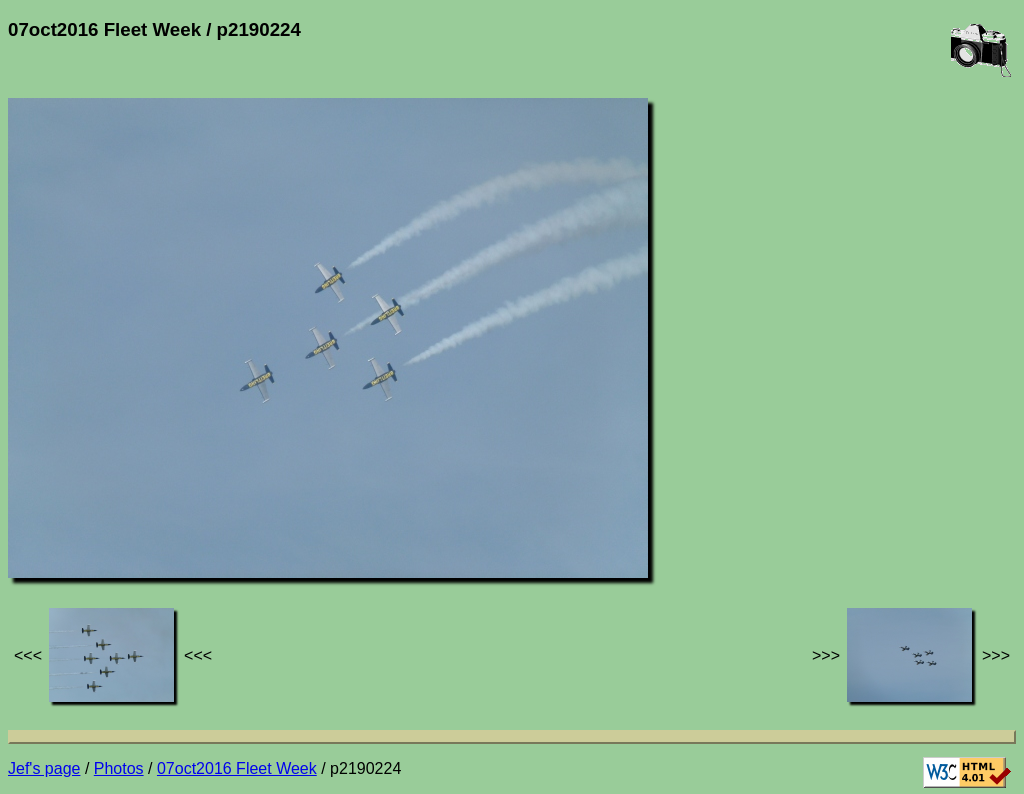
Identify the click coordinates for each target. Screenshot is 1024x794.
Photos (119, 768)
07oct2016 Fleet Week (237, 768)
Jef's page (44, 768)
